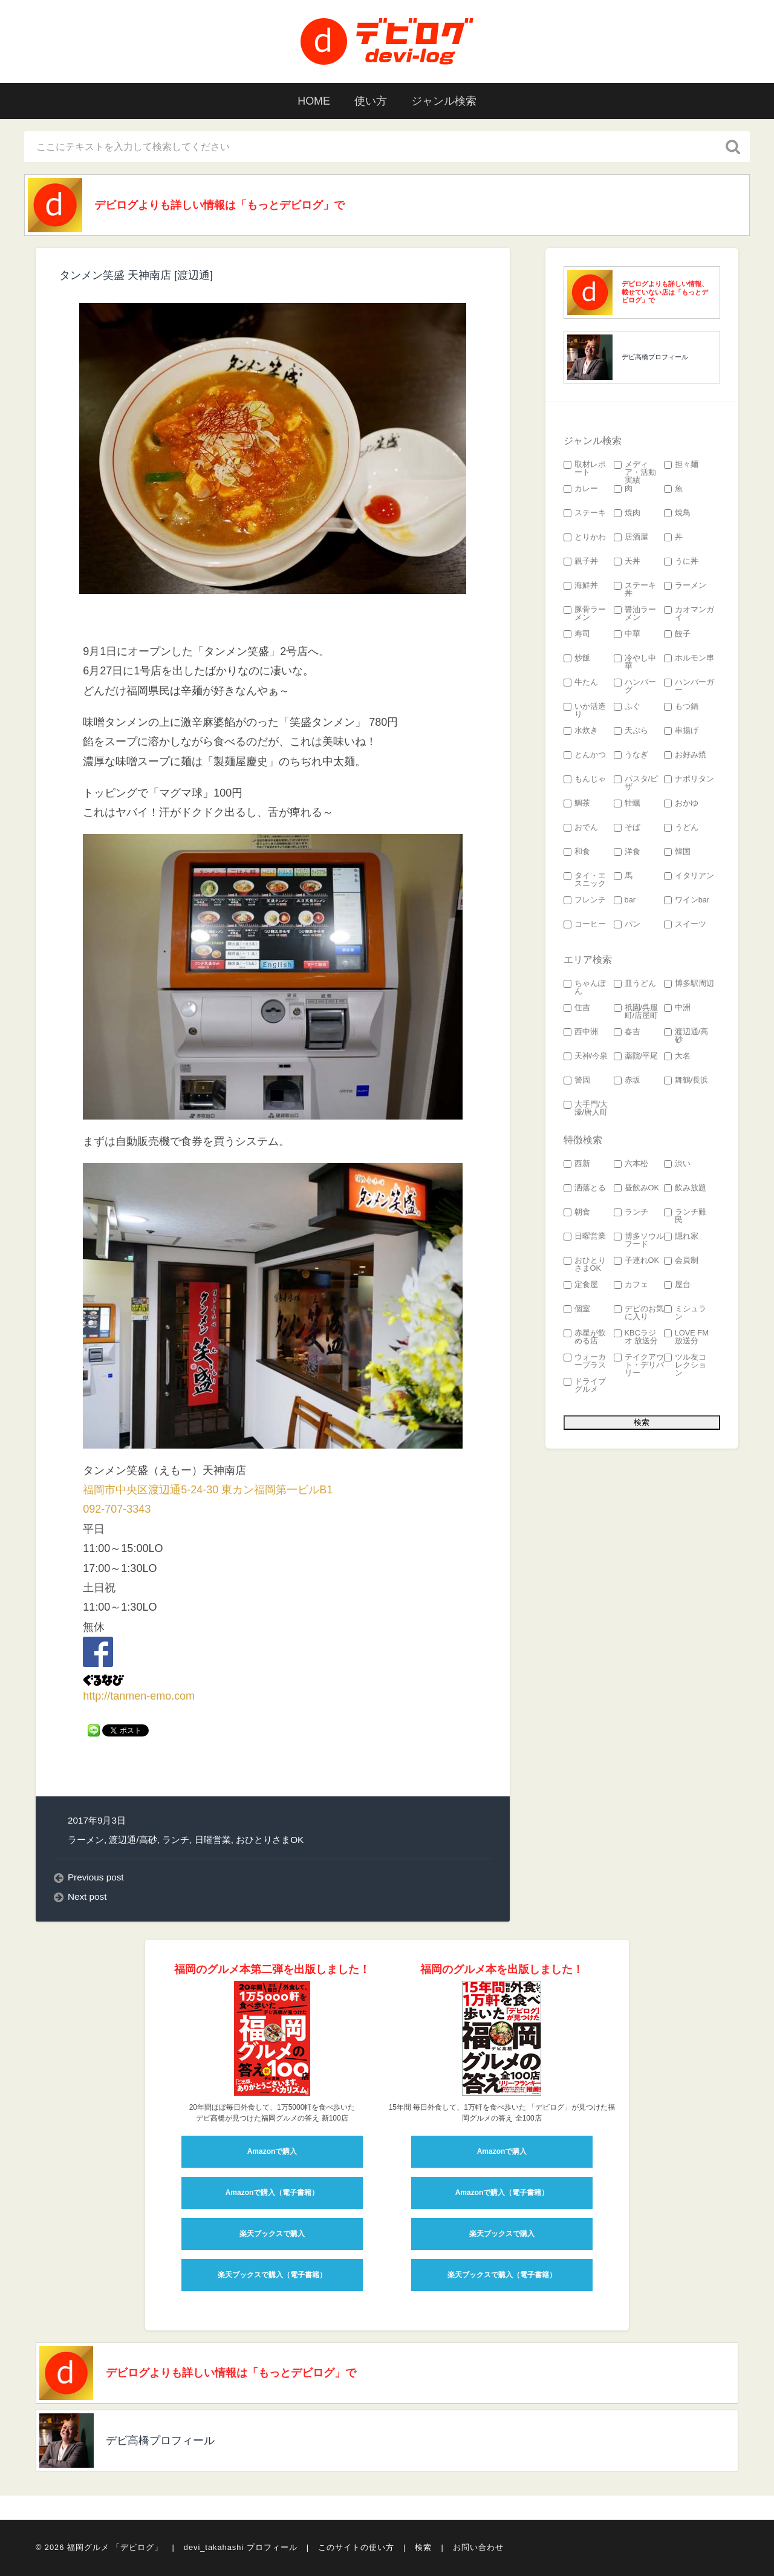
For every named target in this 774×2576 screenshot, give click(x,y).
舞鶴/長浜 (686, 1080)
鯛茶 (577, 803)
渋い (677, 1164)
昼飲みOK (637, 1188)
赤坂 (627, 1080)
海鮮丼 (581, 586)
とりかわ (585, 537)
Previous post (96, 1877)
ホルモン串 (689, 658)
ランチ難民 (685, 1216)
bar (625, 900)
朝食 (577, 1212)
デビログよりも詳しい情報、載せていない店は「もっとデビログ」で (665, 292)
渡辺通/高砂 (133, 1840)
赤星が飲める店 (585, 1337)
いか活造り (585, 711)
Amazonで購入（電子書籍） (272, 2192)
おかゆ (681, 803)
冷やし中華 (635, 662)
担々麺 (681, 465)
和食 (577, 852)
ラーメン (86, 1840)
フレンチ (585, 900)
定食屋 (581, 1285)
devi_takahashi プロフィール (241, 2547)
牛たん (581, 682)
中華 (627, 634)
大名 (677, 1056)
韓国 (677, 852)
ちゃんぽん (585, 988)
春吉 (627, 1032)
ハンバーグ (635, 686)
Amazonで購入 (272, 2151)
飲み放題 (685, 1188)
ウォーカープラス (585, 1361)
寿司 (577, 634)
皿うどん (635, 984)
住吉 (577, 1008)
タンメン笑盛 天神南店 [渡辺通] (136, 275)
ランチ (175, 1840)
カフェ (631, 1285)
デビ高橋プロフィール (655, 356)
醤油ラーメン (635, 614)
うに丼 (681, 562)
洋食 (627, 852)
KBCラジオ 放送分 (636, 1337)
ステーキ (585, 513)
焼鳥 (677, 513)
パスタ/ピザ (636, 783)
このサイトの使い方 (356, 2547)
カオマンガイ (689, 614)
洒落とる (585, 1188)
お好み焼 (685, 755)
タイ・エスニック (585, 880)
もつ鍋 (681, 707)
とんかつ (585, 755)
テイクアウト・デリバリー (639, 1365)
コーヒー (585, 924)
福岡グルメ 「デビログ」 (115, 2547)
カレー (581, 489)
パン (627, 924)
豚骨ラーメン (585, 614)
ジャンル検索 (443, 101)
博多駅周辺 (689, 984)
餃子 (677, 634)
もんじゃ (585, 779)
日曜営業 (213, 1840)
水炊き (581, 731)
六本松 (631, 1164)
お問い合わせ (478, 2547)
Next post (87, 1896)
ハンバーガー (689, 686)
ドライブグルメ (585, 1386)
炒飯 (577, 658)
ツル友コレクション (685, 1365)
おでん (581, 828)
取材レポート (585, 469)
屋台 (677, 1285)
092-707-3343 (117, 1509)
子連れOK (637, 1261)
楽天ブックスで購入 (272, 2233)
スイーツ (685, 924)
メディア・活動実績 (635, 472)
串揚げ (681, 731)
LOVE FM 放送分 (686, 1337)
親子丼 (581, 562)
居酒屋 (631, 537)
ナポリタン (689, 779)
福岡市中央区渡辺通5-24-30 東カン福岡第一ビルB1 (208, 1490)
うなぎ (631, 755)
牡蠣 (627, 803)
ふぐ (627, 707)
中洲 (677, 1008)
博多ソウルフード (639, 1240)
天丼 (627, 562)
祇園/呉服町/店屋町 (636, 1012)
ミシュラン (685, 1313)
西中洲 (581, 1032)
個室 (577, 1309)
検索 (423, 2547)
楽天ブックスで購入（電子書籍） (272, 2275)
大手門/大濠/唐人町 (586, 1109)
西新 (577, 1164)
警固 (577, 1080)
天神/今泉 (586, 1056)
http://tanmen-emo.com (139, 1697)
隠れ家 (681, 1237)
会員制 (681, 1261)
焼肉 (627, 513)
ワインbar (687, 900)
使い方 (370, 101)
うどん (681, 828)
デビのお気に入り (639, 1313)
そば (627, 828)
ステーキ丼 (635, 590)
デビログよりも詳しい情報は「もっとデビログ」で (219, 205)
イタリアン (689, 876)
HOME (314, 101)
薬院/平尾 (636, 1056)
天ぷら (631, 731)
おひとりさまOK (270, 1840)
